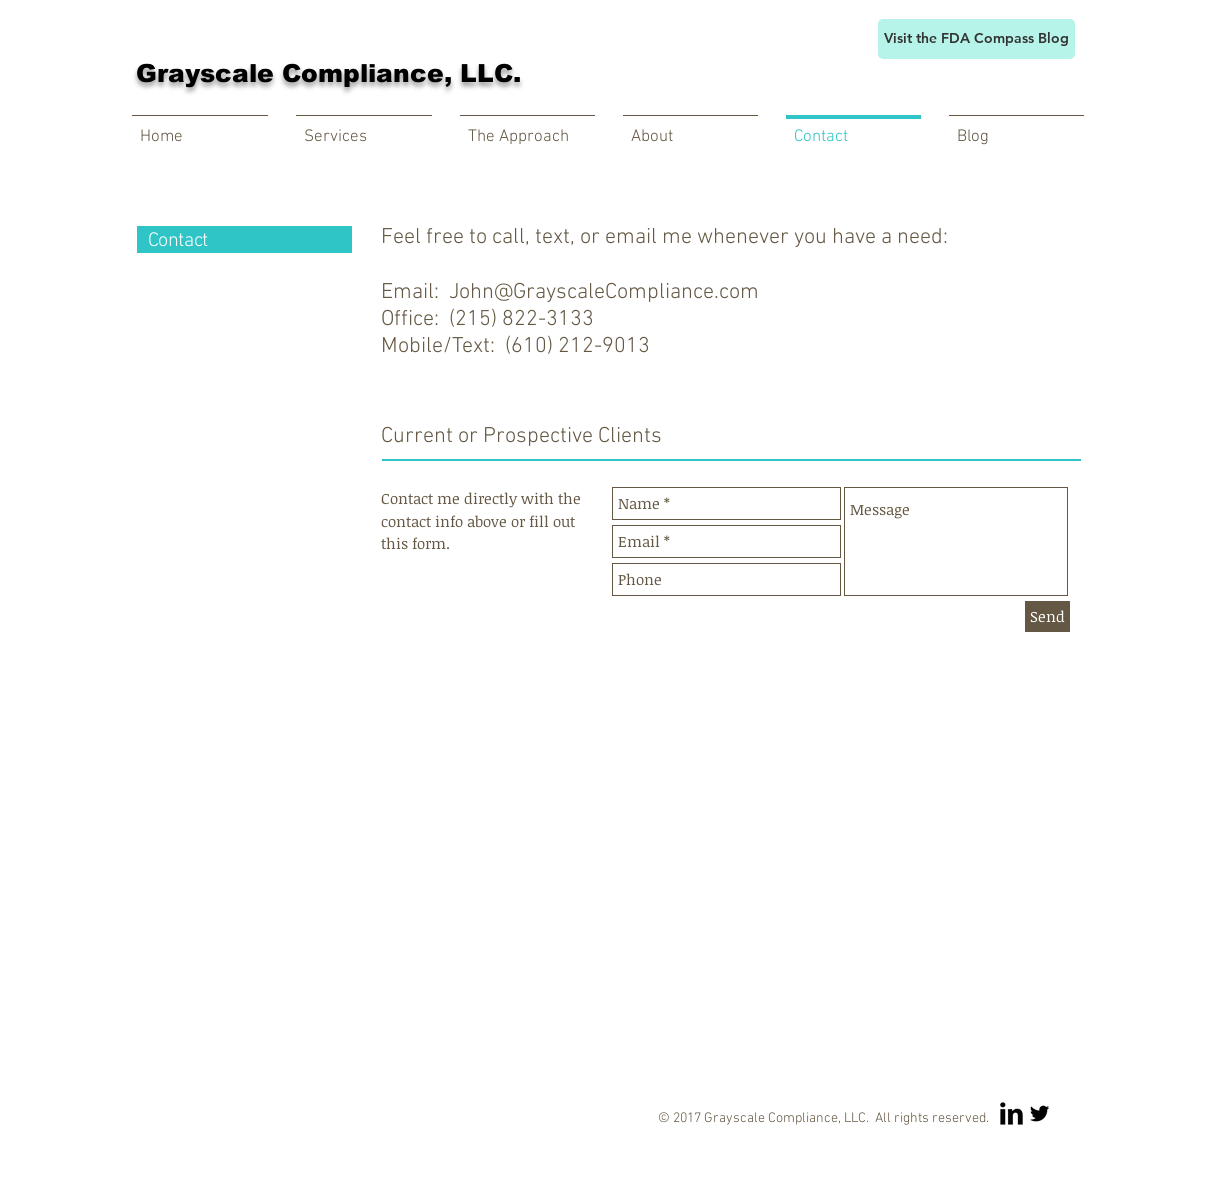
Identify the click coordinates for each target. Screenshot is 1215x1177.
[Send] (1047, 616)
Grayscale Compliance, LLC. (328, 73)
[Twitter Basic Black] (1039, 1113)
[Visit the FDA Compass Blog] (976, 39)
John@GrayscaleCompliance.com (604, 292)
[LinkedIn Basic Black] (1011, 1113)
